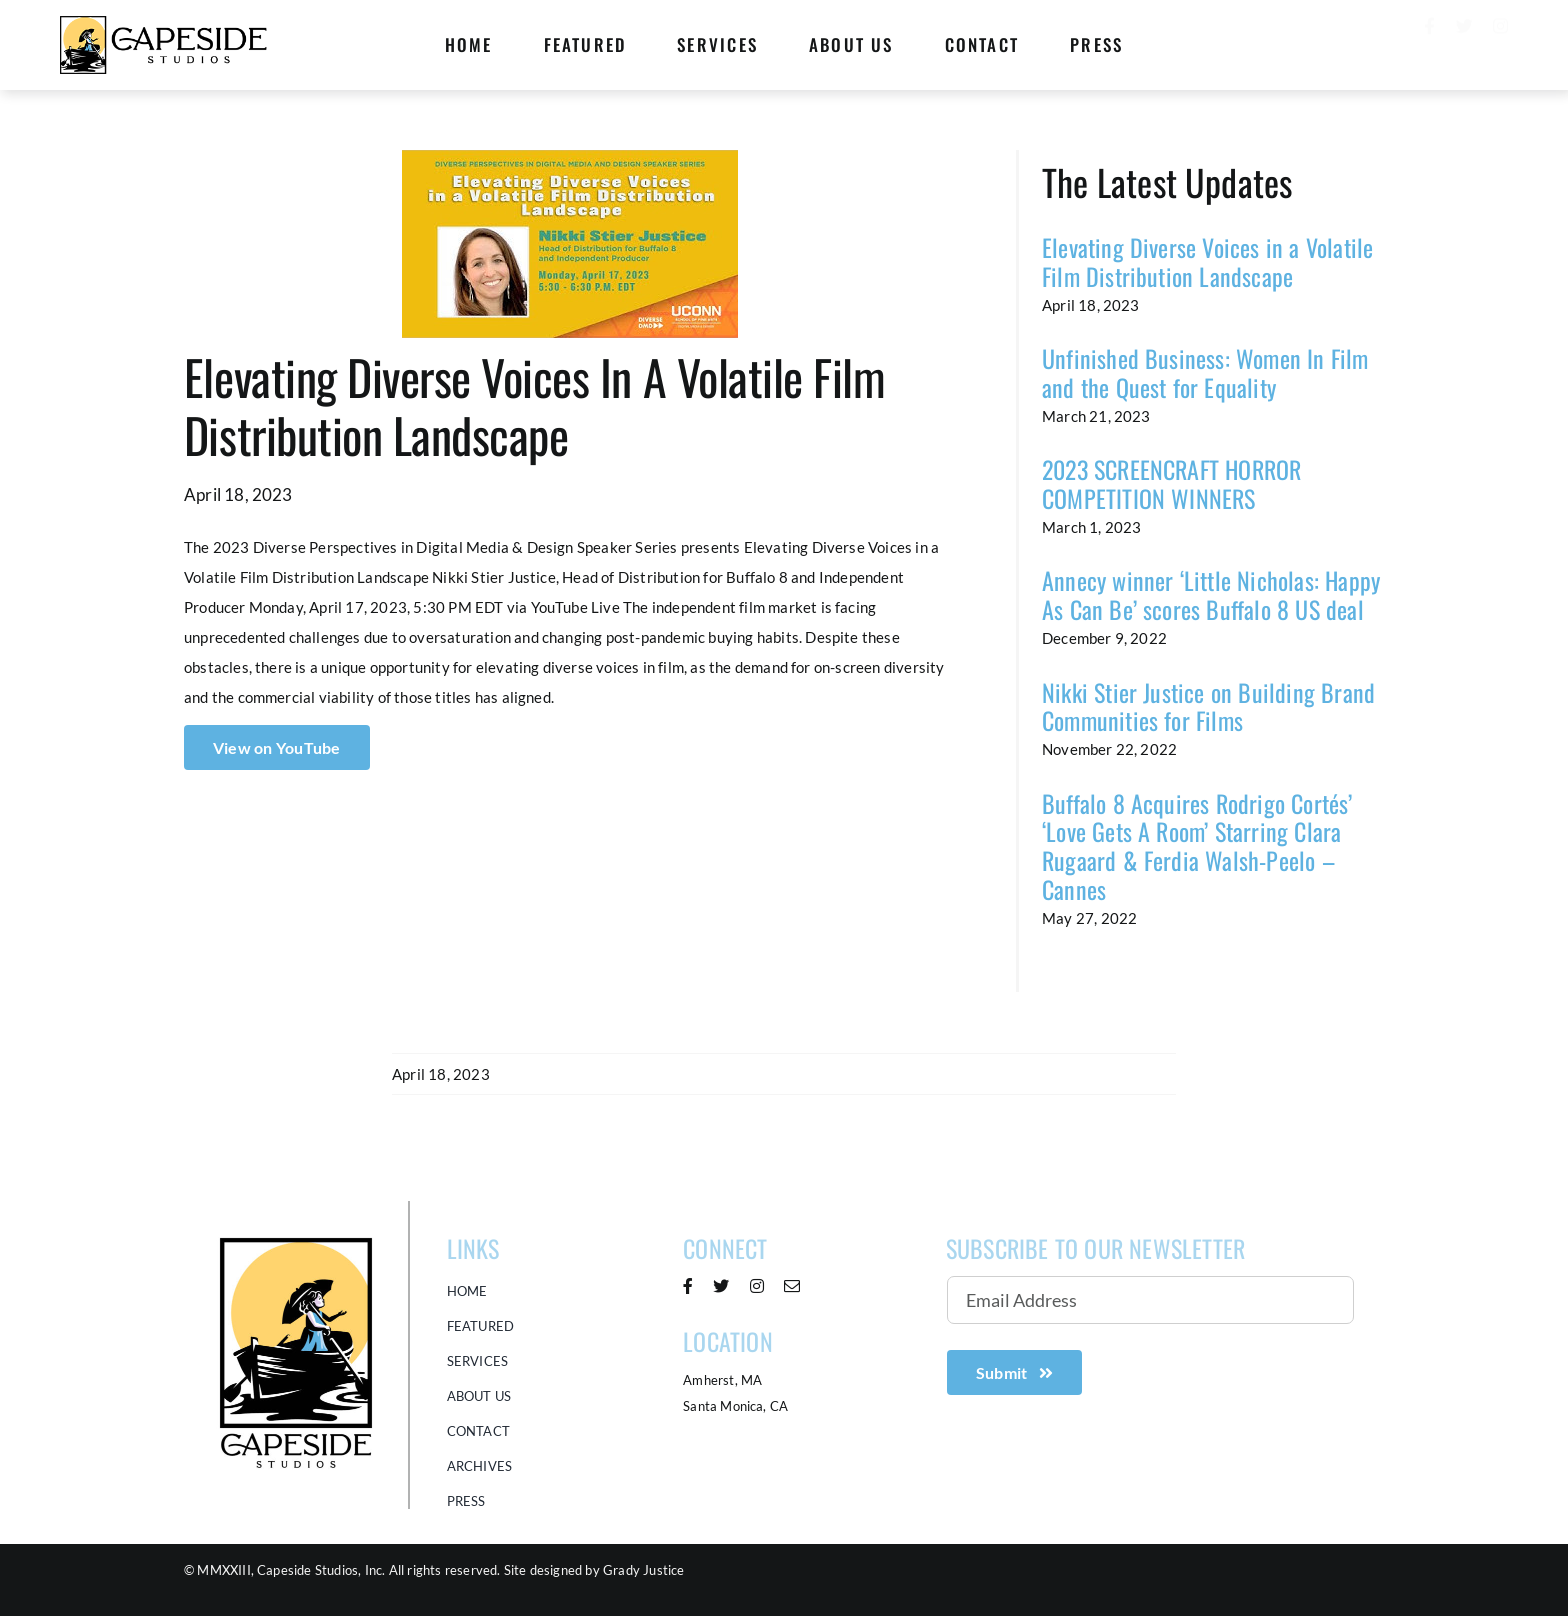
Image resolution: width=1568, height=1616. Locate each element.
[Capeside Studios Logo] (296, 1207)
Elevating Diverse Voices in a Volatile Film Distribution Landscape (1207, 261)
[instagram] (1500, 41)
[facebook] (1429, 41)
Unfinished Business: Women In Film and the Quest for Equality (1205, 372)
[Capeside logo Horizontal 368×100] (165, 22)
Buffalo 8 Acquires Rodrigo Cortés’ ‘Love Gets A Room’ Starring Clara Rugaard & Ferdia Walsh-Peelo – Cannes (1197, 846)
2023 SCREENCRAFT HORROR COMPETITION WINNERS (1172, 483)
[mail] (792, 1286)
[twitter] (1464, 41)
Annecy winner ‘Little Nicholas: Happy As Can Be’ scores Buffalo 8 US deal (1211, 594)
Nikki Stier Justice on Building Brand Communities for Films (1208, 706)
